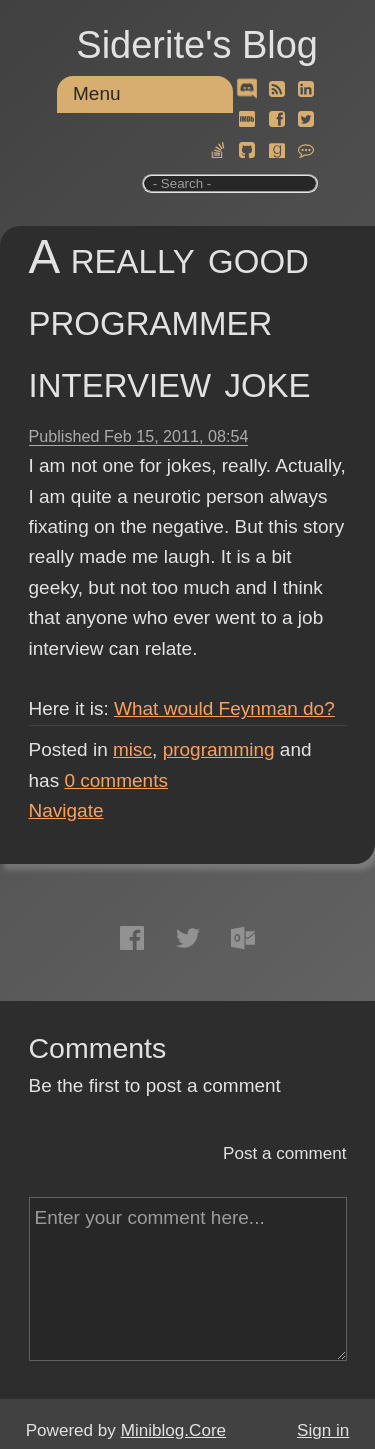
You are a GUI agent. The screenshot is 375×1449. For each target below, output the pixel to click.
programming (219, 749)
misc (132, 749)
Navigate (66, 810)
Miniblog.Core (173, 1430)
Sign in (323, 1430)
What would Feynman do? (224, 708)
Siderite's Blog (197, 45)
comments (116, 780)
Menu (97, 93)
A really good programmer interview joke (170, 318)
